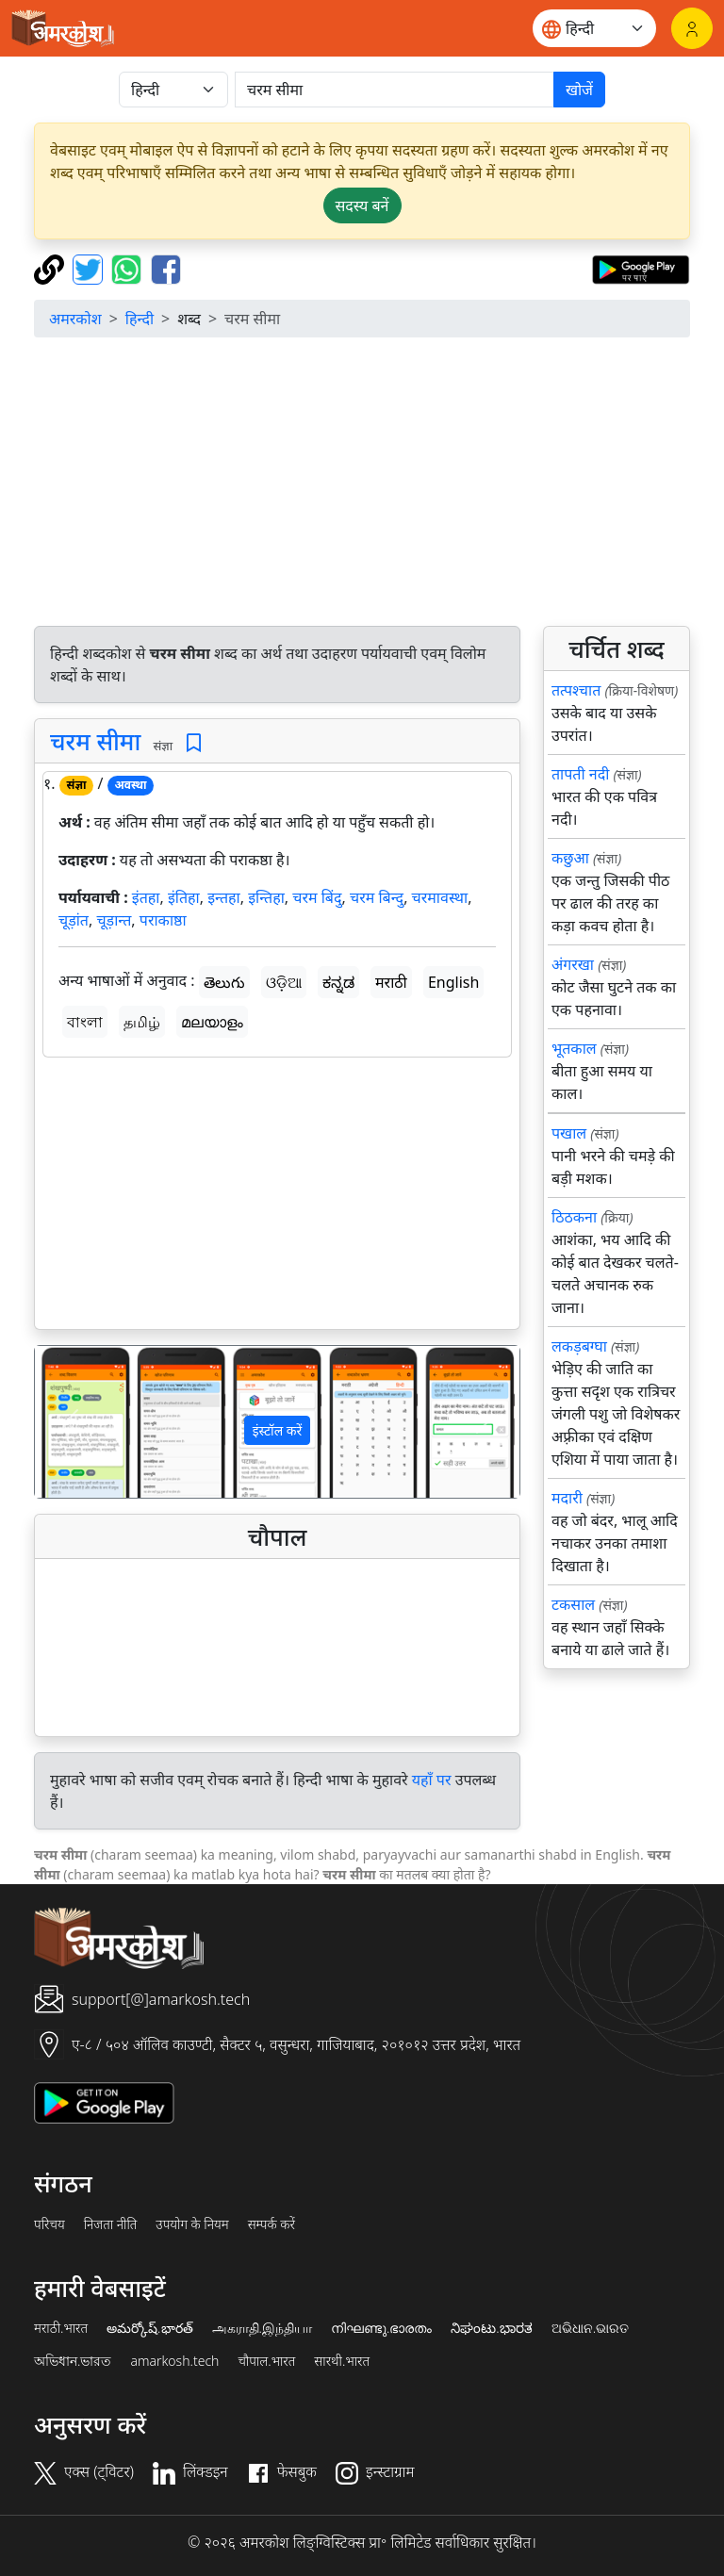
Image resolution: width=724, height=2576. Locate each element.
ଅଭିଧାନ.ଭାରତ (590, 2328)
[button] (71, 1422)
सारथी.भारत (342, 2361)
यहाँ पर (432, 1779)
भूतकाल (574, 1048)
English (453, 982)
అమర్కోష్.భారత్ (149, 2328)
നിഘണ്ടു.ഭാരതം (381, 2328)
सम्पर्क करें (271, 2224)
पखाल (568, 1133)
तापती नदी (580, 773)
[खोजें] (394, 89)
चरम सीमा (95, 741)
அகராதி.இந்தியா (262, 2328)
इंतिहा (184, 897)
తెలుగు (224, 982)
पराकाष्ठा (163, 920)
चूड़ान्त (113, 920)
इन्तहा (223, 897)
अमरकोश (75, 318)
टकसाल (573, 1604)
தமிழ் (141, 1021)
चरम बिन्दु (376, 897)
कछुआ (570, 857)
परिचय (49, 2224)
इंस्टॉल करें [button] (278, 1430)
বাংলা (85, 1021)
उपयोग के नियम (192, 2224)
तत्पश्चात (576, 690)
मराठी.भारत (61, 2328)
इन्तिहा (266, 897)
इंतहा (146, 897)
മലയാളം (212, 1021)
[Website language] (594, 28)
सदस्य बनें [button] (362, 205)
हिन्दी (139, 318)
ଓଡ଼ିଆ (284, 982)
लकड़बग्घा (579, 1346)
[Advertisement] (362, 484)
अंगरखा (572, 964)
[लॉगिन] (692, 28)
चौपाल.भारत (266, 2361)
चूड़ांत (73, 920)
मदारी (567, 1497)
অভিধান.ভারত (72, 2361)
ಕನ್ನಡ (338, 982)
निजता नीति (111, 2224)
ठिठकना (574, 1216)
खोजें (579, 89)
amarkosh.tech (174, 2361)
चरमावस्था (440, 897)
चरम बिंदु (316, 897)
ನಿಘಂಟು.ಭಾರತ (491, 2328)
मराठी (391, 982)
